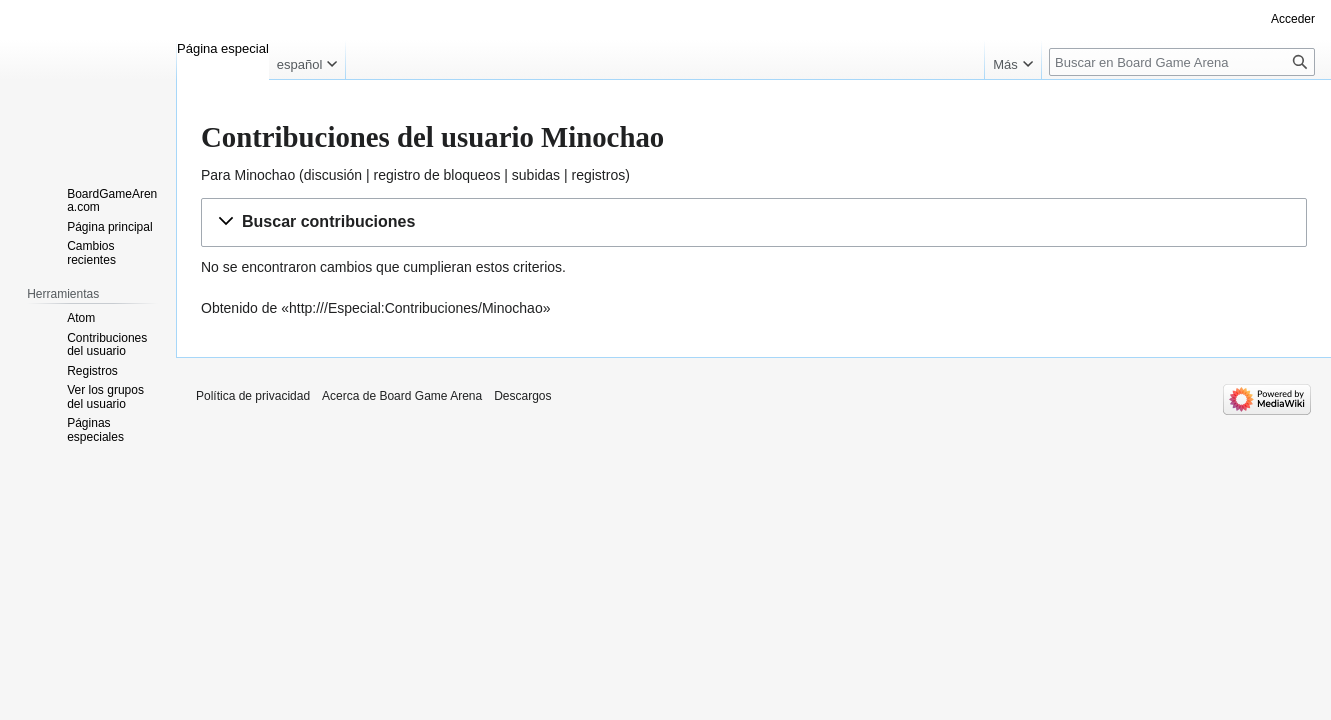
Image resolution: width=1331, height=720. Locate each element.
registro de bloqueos (437, 175)
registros (599, 175)
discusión (333, 175)
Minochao (264, 175)
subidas (536, 175)
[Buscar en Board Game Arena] (1182, 62)
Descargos (522, 396)
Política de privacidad (253, 396)
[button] (754, 222)
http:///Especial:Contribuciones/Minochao (416, 308)
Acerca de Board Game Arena (402, 396)
